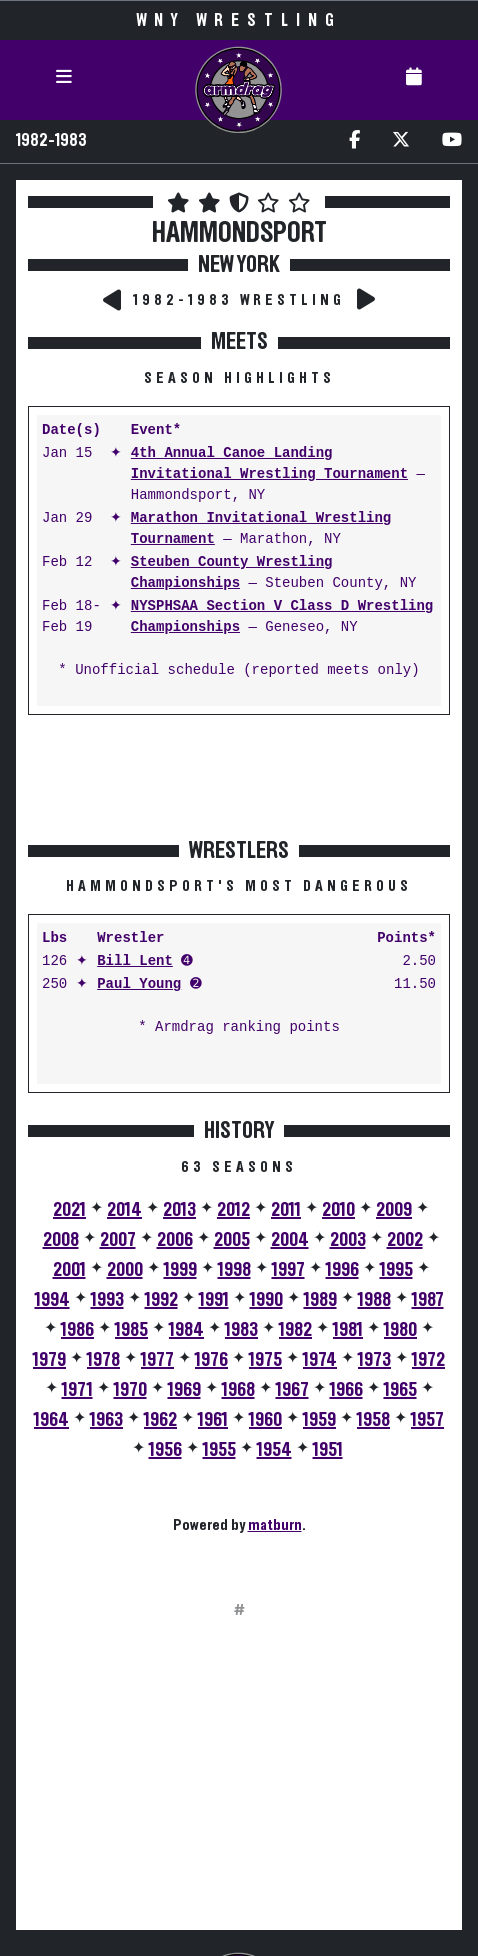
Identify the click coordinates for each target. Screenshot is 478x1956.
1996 (342, 1270)
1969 (184, 1390)
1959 (319, 1420)
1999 (180, 1270)
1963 (106, 1420)
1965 (400, 1390)
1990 (266, 1300)
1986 (77, 1330)
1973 (374, 1360)
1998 (234, 1270)
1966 (346, 1390)
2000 (125, 1270)
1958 (373, 1420)
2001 (69, 1270)
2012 (233, 1210)
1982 (295, 1330)
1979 (49, 1360)
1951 (328, 1450)
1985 (131, 1330)
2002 (405, 1240)
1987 (428, 1300)
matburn (275, 1525)
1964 (51, 1420)
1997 (288, 1270)
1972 (428, 1360)
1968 (238, 1390)
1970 (130, 1390)
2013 (179, 1210)
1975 (265, 1360)
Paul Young (139, 984)
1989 (320, 1300)
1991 (214, 1300)
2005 (232, 1240)
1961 (213, 1420)
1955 (219, 1450)
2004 (290, 1240)
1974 (320, 1360)
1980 (400, 1330)
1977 (157, 1360)
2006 (175, 1240)
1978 (103, 1360)
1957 (427, 1420)
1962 (160, 1420)
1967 (292, 1390)
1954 (274, 1450)
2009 (394, 1210)
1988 (374, 1300)
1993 (107, 1300)
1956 (165, 1450)
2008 (61, 1240)
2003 (348, 1240)
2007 (118, 1240)
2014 (124, 1210)
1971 (77, 1390)
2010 (338, 1210)
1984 (186, 1330)
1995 (396, 1270)
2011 (286, 1210)
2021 (69, 1210)
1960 (265, 1420)
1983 (241, 1330)
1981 (348, 1330)
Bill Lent (135, 961)
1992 (161, 1300)
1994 (52, 1300)
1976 (211, 1360)
